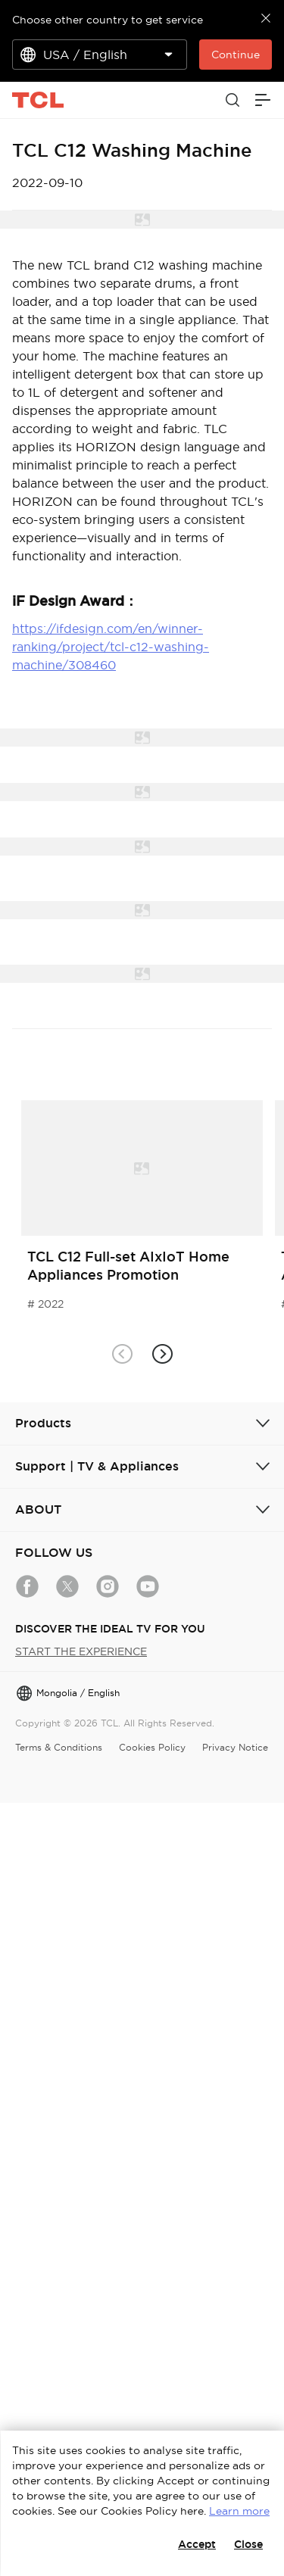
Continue (235, 54)
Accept (197, 2544)
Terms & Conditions (58, 1747)
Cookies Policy (152, 1747)
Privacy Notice (235, 1747)
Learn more (239, 2511)
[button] (162, 1354)
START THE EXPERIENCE (81, 1651)
